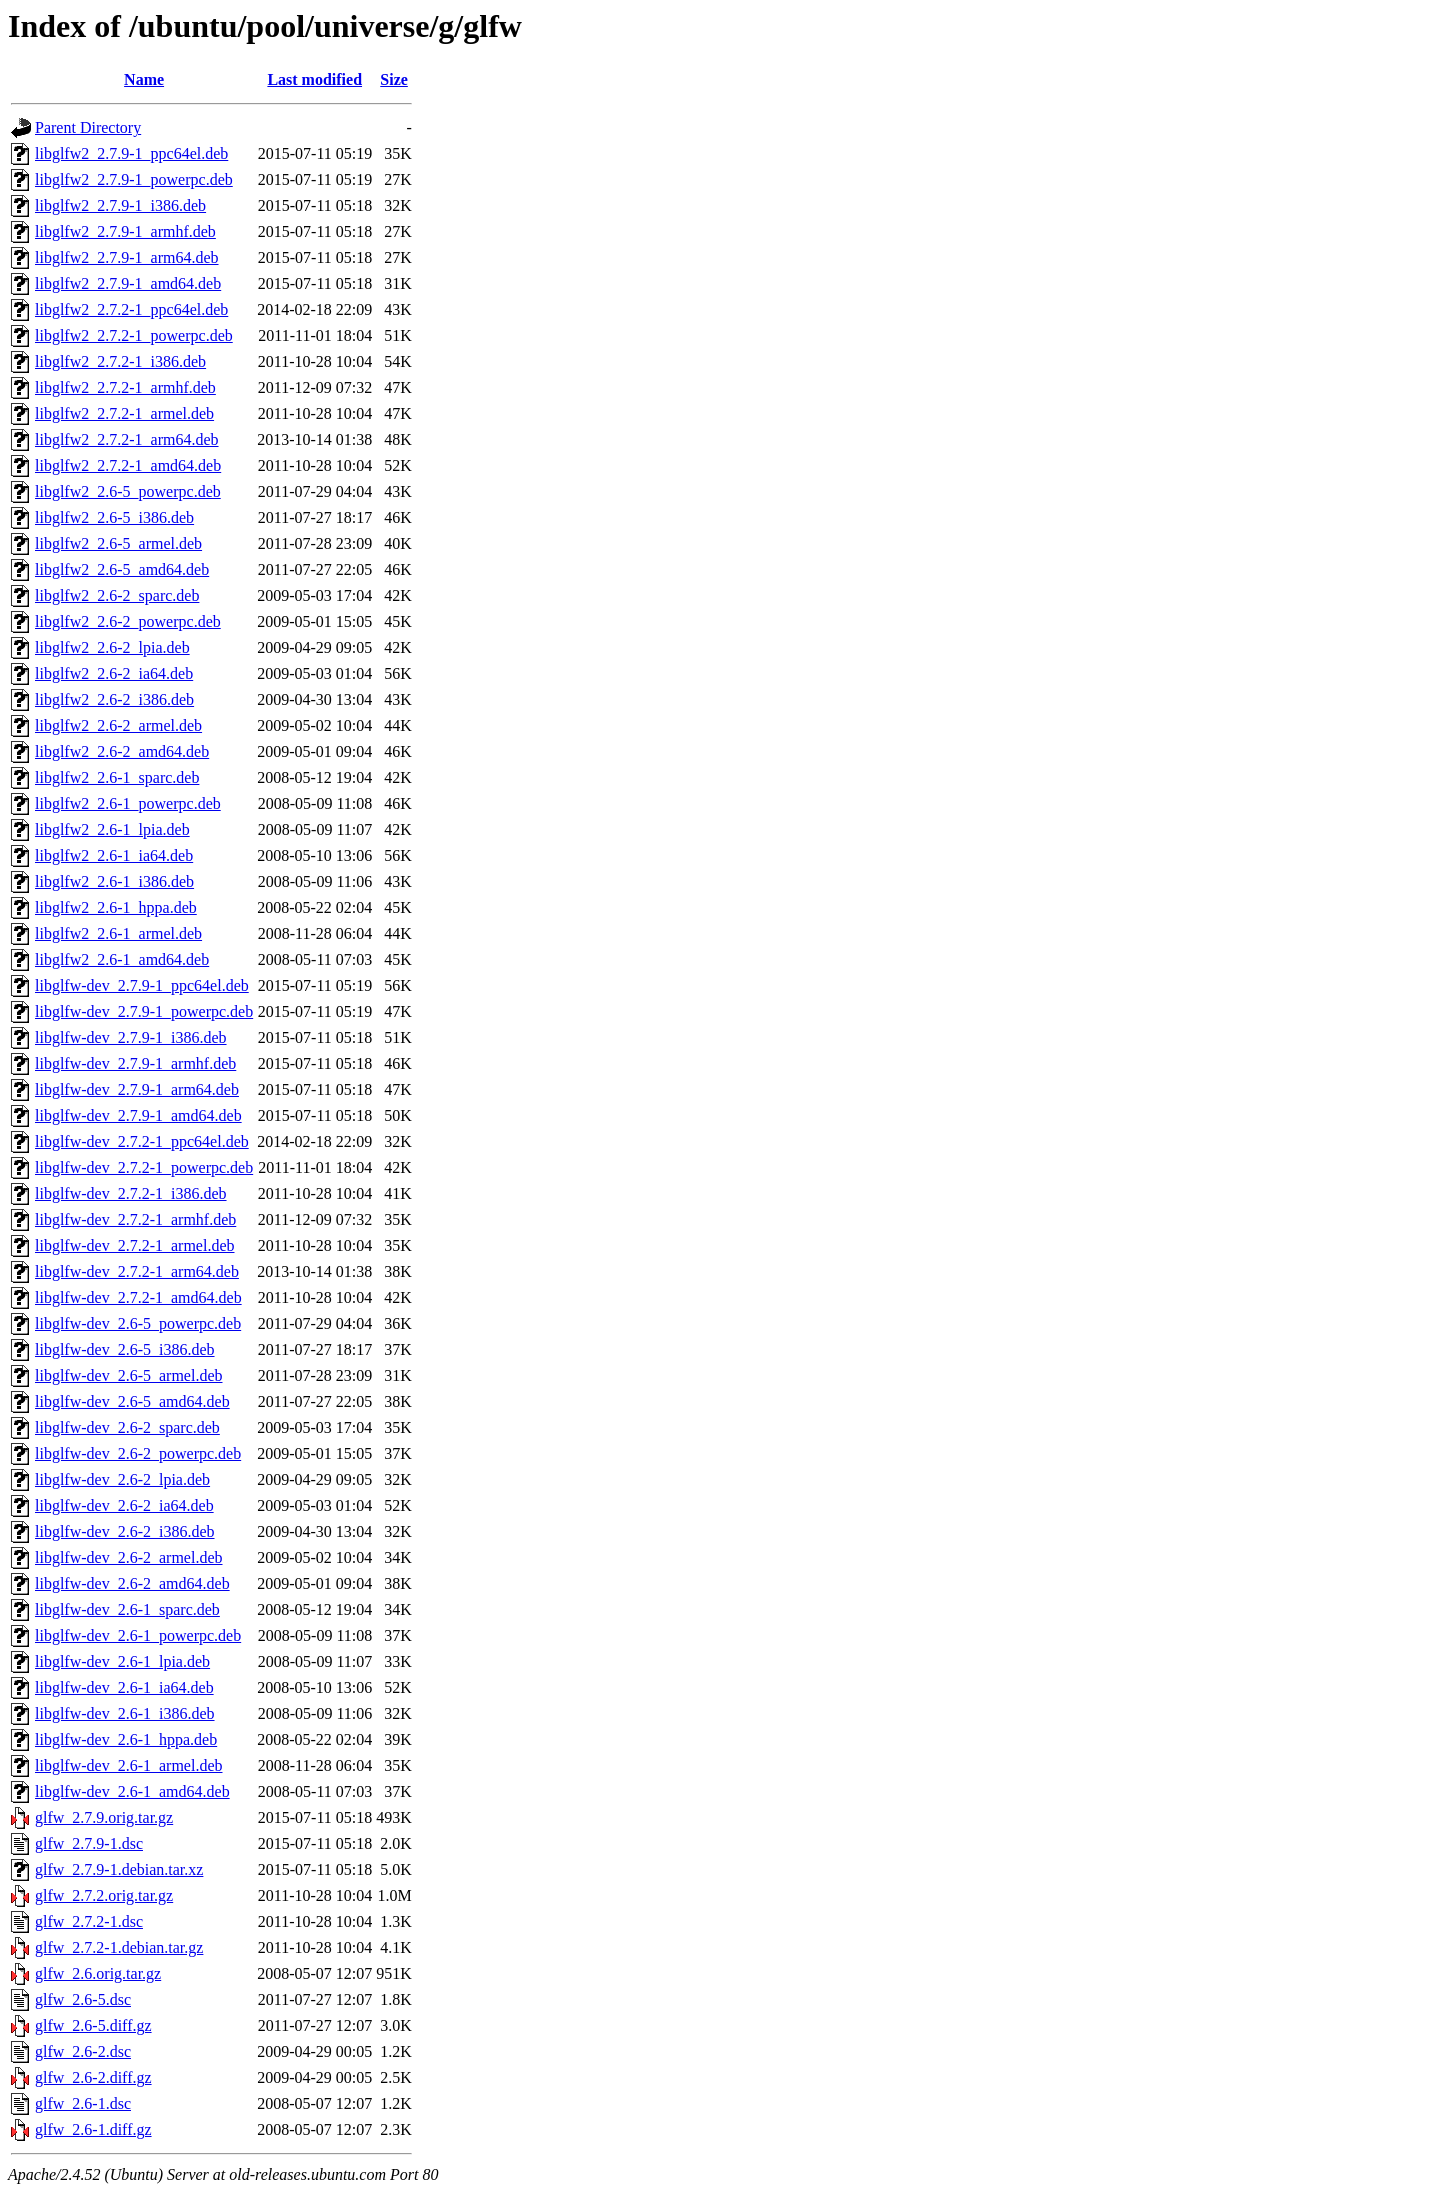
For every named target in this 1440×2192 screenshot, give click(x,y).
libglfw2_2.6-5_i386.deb (114, 517)
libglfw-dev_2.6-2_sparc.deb (127, 1427)
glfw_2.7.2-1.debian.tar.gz (119, 1947)
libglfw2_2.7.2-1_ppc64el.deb (131, 309)
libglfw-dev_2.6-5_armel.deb (129, 1375)
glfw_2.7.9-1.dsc (89, 1843)
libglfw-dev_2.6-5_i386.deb (125, 1349)
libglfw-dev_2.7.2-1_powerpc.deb (144, 1167)
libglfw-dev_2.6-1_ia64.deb (124, 1687)
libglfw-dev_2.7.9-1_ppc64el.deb (142, 985)
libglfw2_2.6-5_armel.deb (118, 543)
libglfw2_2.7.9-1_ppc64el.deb (131, 153)
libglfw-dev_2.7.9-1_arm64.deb (137, 1089)
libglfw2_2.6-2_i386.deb (114, 699)
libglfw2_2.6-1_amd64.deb (122, 959)
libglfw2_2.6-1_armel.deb (118, 933)
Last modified (314, 79)
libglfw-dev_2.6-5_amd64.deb (132, 1401)
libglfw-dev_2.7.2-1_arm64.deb (137, 1271)
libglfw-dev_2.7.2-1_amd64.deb (138, 1297)
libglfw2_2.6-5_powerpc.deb (128, 491)
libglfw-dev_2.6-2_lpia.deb (122, 1479)
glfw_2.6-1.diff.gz (93, 2129)
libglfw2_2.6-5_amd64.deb (122, 569)
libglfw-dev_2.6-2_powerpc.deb (138, 1453)
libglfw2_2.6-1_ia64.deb (114, 855)
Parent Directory (88, 127)
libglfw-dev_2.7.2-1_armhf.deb (135, 1219)
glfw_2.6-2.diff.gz (93, 2077)
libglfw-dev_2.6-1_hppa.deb (126, 1739)
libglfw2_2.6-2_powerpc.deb (128, 621)
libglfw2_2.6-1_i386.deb (114, 881)
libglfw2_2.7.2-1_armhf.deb (125, 387)
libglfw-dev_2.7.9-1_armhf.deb (135, 1063)
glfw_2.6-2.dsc (83, 2051)
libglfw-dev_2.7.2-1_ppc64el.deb (142, 1141)
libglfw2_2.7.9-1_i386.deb (120, 205)
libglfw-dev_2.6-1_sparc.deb (127, 1609)
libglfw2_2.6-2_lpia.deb (112, 647)
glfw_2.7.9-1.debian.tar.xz (119, 1869)
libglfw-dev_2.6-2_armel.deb (129, 1557)
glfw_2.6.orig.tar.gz (98, 1973)
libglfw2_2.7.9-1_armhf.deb (125, 231)
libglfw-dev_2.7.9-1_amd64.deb (138, 1115)
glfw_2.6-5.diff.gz (93, 2025)
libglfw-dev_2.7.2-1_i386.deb (131, 1193)
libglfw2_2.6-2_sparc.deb (117, 595)
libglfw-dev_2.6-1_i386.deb (125, 1713)
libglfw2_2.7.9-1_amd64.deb (128, 283)
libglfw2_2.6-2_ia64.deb (114, 673)
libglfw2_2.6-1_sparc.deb (117, 777)
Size (394, 79)
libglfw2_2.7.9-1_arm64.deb (127, 257)
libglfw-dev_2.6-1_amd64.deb (132, 1791)
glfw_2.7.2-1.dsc (89, 1921)
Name (144, 79)
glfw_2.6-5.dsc (83, 1999)
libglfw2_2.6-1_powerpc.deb (128, 803)
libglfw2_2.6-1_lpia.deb (112, 829)
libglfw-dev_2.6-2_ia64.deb (124, 1505)
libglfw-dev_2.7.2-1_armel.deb (135, 1245)
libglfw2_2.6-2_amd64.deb (122, 751)
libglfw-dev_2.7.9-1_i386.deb (131, 1037)
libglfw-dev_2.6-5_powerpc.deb (138, 1323)
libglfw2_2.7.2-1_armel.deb (124, 413)
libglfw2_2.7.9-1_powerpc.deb (134, 179)
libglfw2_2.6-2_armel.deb (118, 725)
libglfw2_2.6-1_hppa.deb (116, 907)
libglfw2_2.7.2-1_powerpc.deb (134, 335)
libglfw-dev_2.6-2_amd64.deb (132, 1583)
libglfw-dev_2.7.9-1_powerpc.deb (144, 1011)
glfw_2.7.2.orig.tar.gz (104, 1895)
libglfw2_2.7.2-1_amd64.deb (128, 465)
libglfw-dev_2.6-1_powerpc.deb (138, 1635)
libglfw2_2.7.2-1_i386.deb (120, 361)
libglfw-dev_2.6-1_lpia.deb (122, 1661)
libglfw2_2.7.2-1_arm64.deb (127, 439)
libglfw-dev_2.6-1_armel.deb (129, 1765)
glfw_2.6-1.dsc (83, 2103)
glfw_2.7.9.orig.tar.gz (104, 1817)
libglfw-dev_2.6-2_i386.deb (125, 1531)
